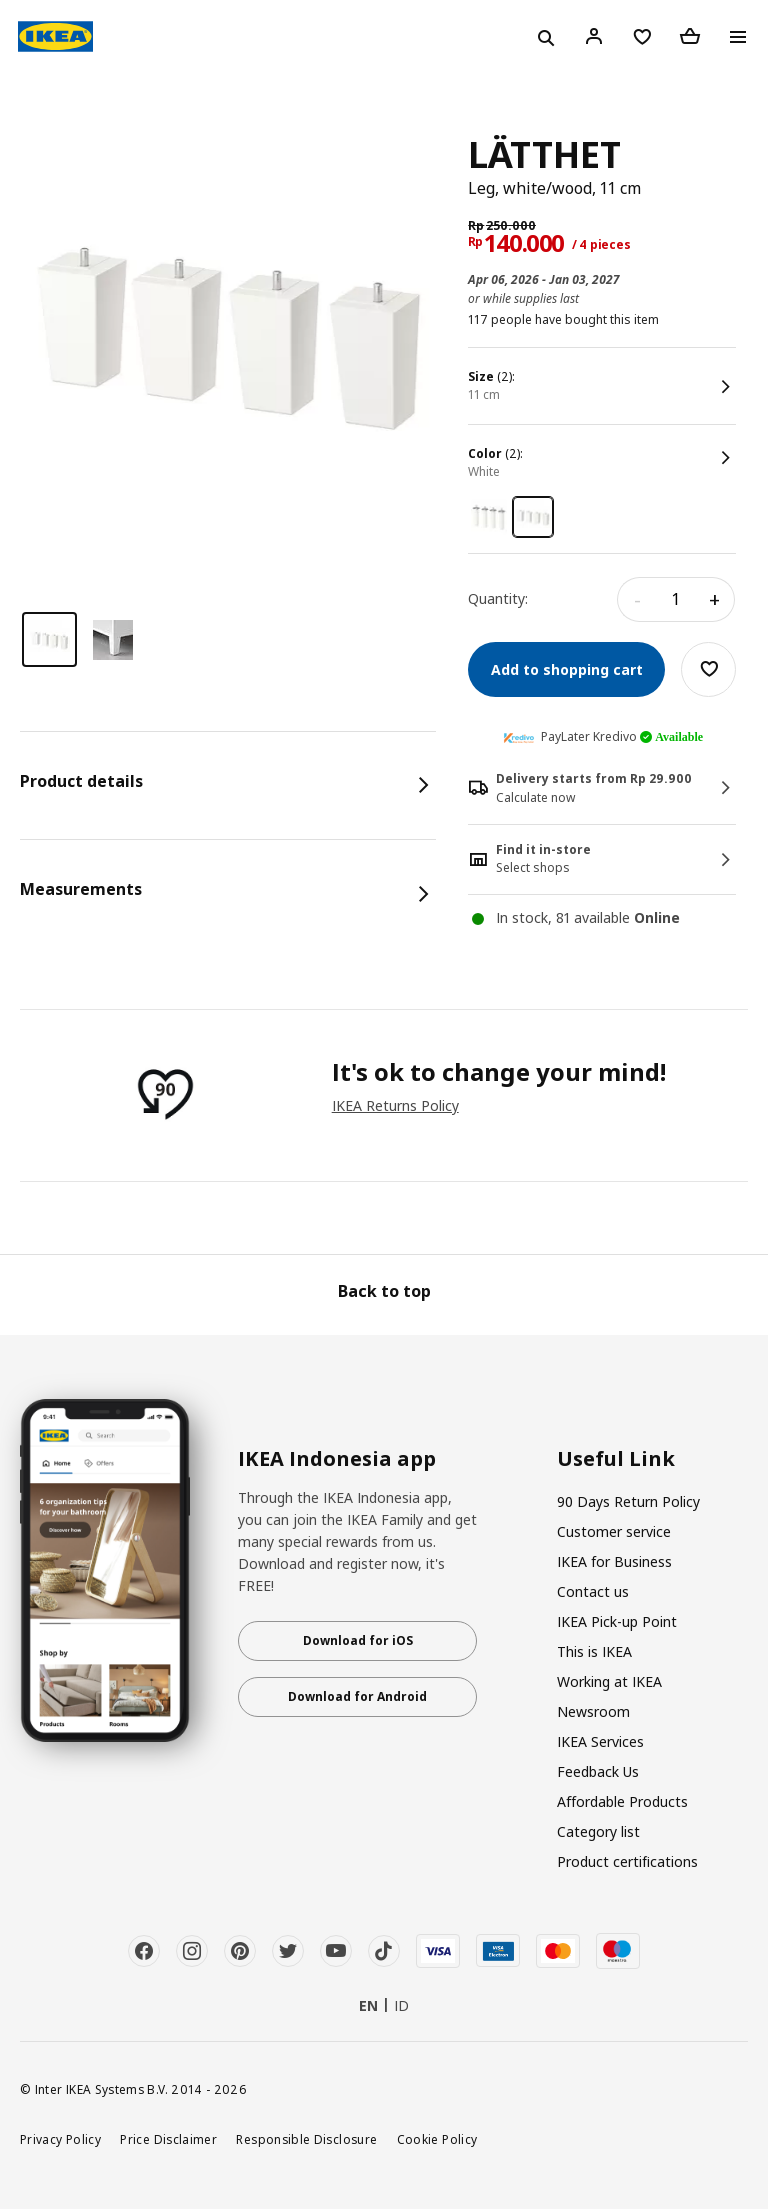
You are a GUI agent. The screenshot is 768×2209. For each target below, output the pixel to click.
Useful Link (616, 1459)
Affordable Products (622, 1801)
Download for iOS (358, 1640)
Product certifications (627, 1861)
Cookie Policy (437, 2139)
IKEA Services (600, 1741)
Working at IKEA (609, 1681)
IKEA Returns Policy (395, 1105)
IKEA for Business (614, 1561)
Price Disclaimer (168, 2139)
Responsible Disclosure (306, 2139)
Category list (598, 1831)
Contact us (593, 1591)
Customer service (614, 1531)
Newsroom (593, 1711)
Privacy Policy (60, 2139)
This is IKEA (594, 1651)
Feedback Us (598, 1771)
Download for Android (357, 1696)
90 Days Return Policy (628, 1501)
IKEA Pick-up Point (617, 1621)
